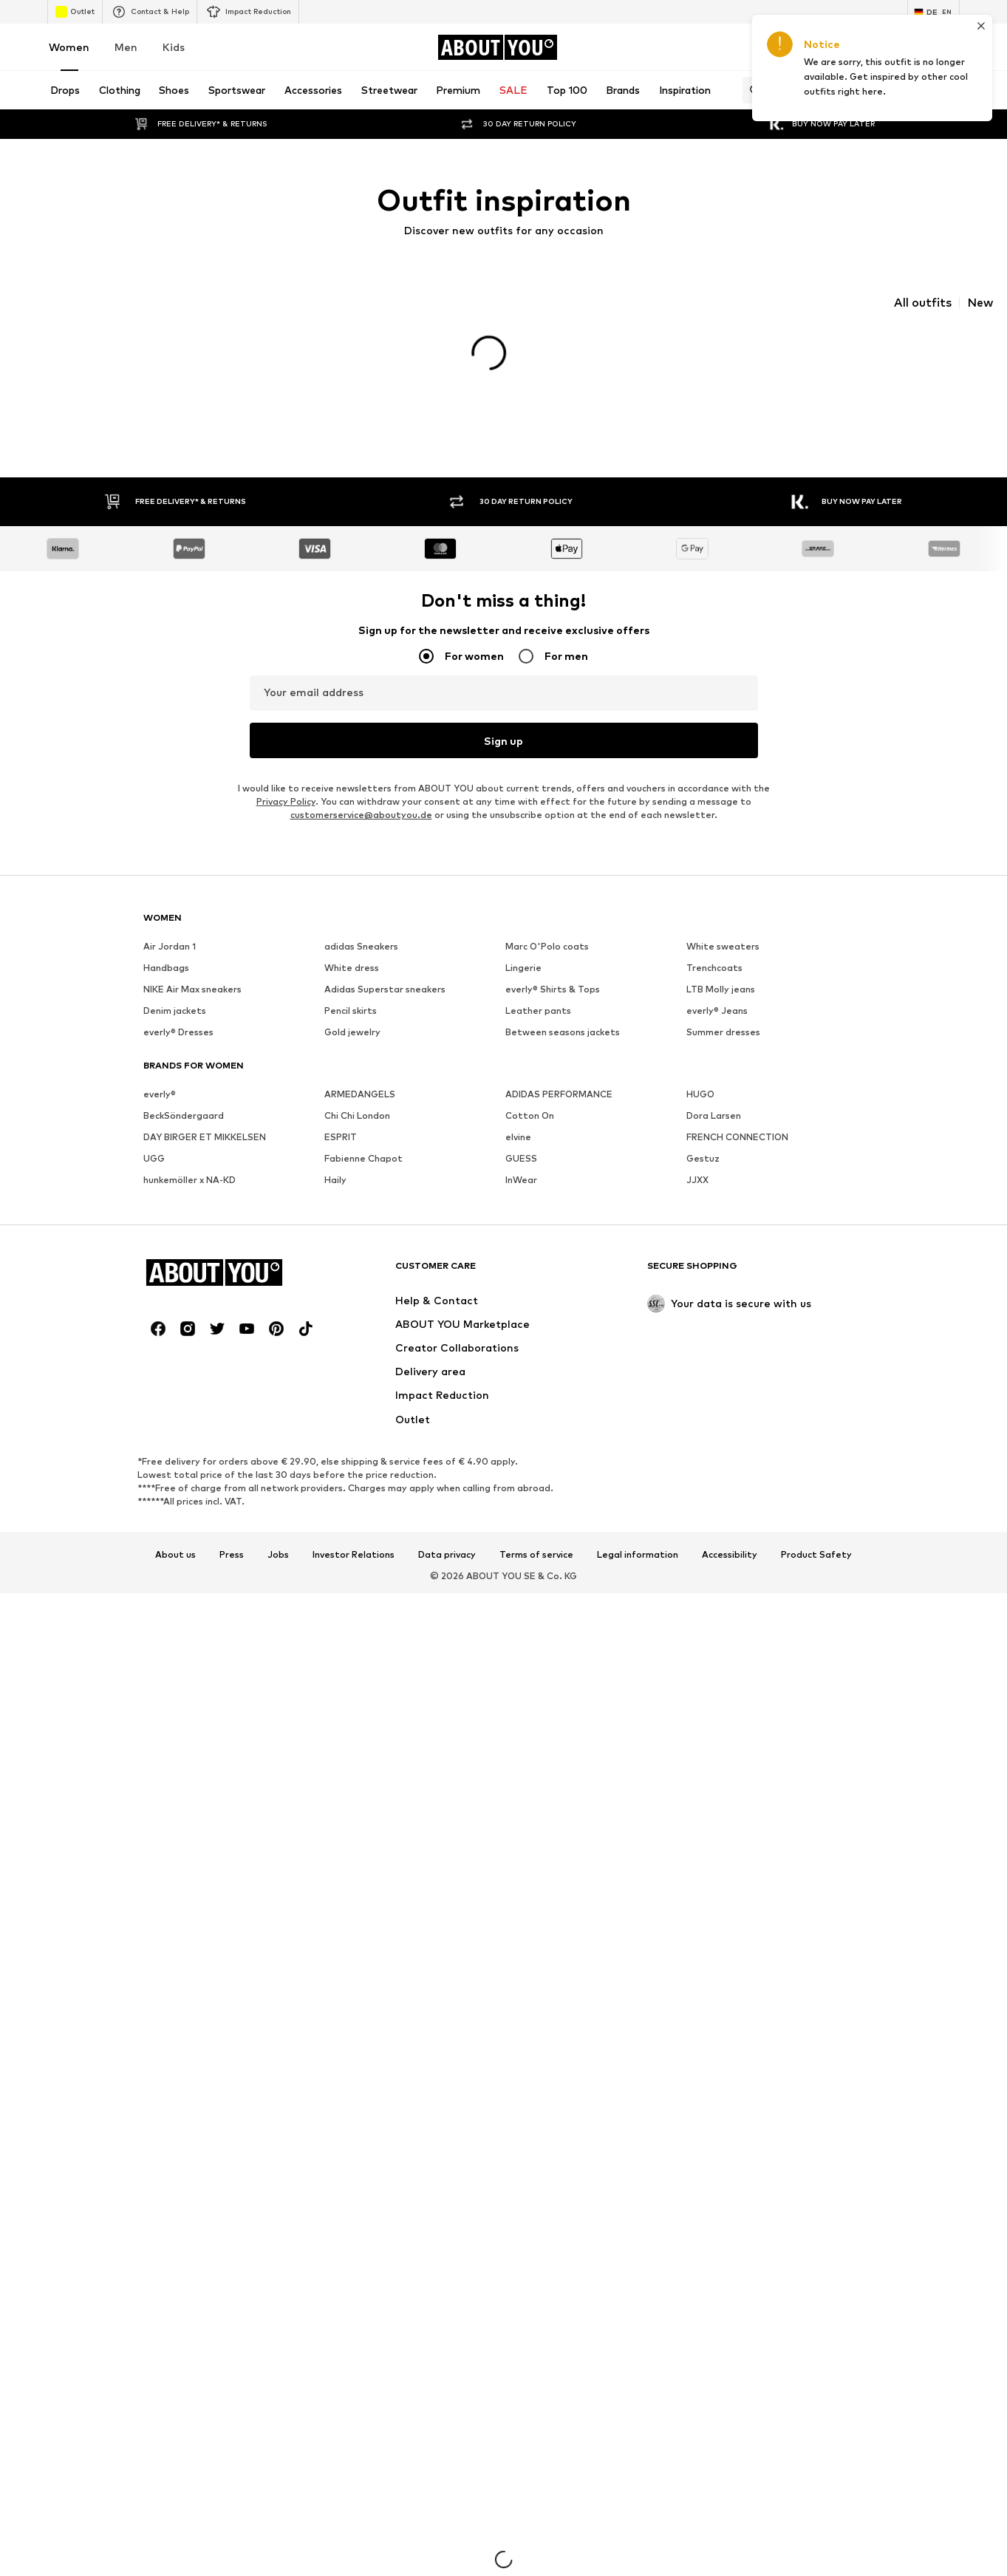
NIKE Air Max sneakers (192, 1000)
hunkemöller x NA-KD (189, 1190)
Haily (335, 1190)
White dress (351, 978)
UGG (154, 1169)
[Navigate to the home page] (497, 47)
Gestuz (703, 1169)
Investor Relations (354, 1565)
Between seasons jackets (562, 1043)
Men (126, 47)
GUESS (521, 1169)
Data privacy (447, 1565)
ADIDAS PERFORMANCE (558, 1105)
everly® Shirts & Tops (552, 1000)
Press (231, 1565)
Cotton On (529, 1126)
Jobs (278, 1565)
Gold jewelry (352, 1043)
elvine (518, 1148)
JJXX (697, 1190)
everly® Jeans (717, 1021)
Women (69, 47)
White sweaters (722, 957)
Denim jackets (174, 1021)
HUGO (700, 1105)
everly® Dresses (178, 1043)
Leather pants (538, 1021)
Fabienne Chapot (363, 1169)
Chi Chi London (357, 1126)
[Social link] (158, 1340)
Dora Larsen (713, 1126)
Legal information (637, 1565)
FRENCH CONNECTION (737, 1148)
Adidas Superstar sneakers (385, 1000)
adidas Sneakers (361, 957)
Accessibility (729, 1565)
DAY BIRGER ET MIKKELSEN (204, 1148)
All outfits (923, 303)
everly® (159, 1105)
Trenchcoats (714, 978)
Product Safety (816, 1565)
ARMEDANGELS (359, 1105)
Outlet (75, 12)
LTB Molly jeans (720, 1000)
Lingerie (523, 978)
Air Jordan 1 (169, 957)
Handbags (166, 978)
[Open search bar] (751, 90)
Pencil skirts (350, 1021)
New (980, 303)
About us (175, 1565)
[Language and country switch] (933, 12)
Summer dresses (723, 1043)
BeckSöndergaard (183, 1126)
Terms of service (536, 1565)
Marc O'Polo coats (547, 957)
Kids (174, 47)
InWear (521, 1190)
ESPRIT (340, 1148)
